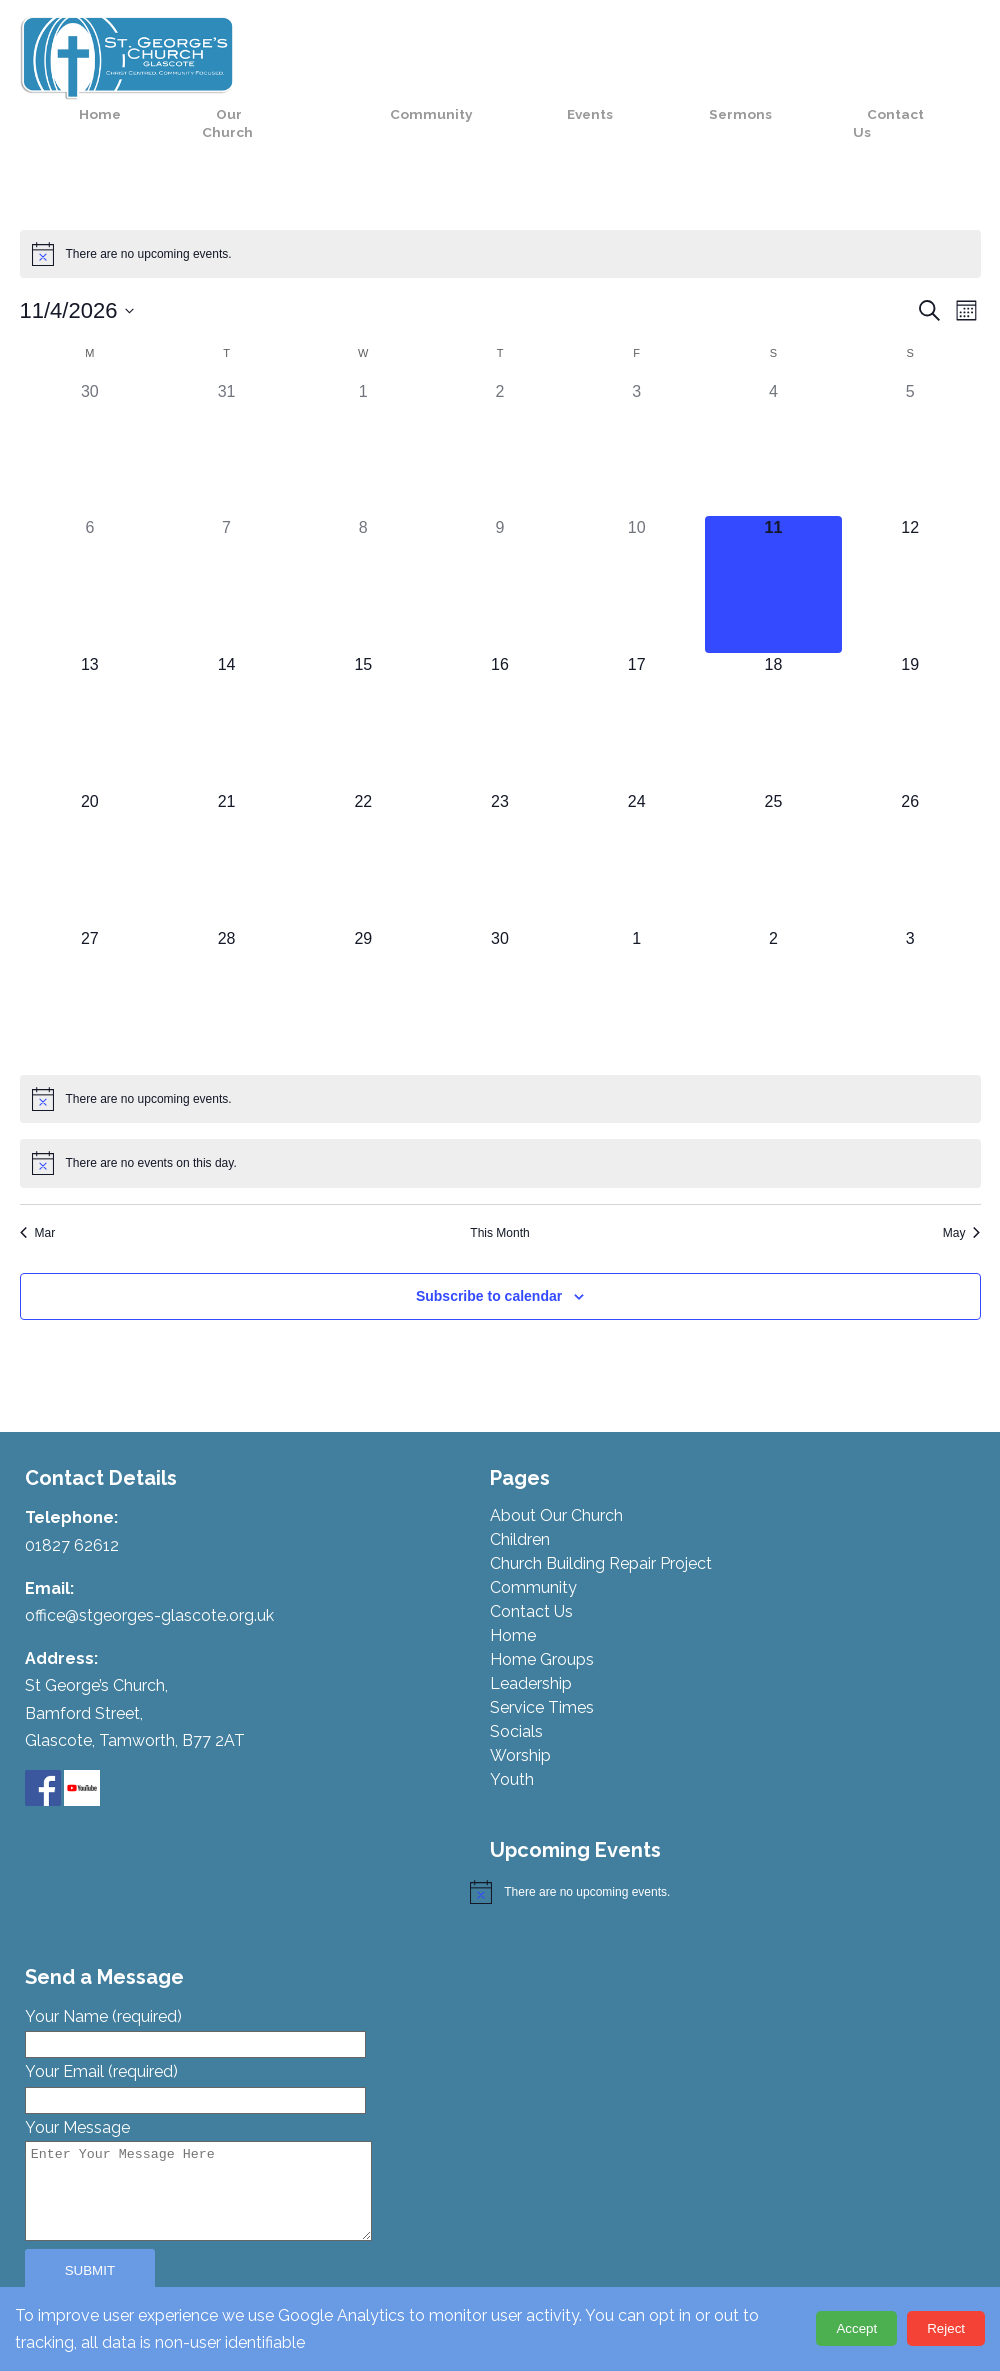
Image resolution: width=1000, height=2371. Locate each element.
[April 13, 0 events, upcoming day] (90, 679)
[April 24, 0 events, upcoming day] (636, 816)
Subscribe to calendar (489, 1254)
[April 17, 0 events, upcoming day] (636, 679)
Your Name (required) (195, 1989)
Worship (520, 1714)
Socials (516, 1690)
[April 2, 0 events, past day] (500, 406)
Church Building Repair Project (601, 1522)
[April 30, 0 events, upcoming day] (500, 953)
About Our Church (556, 1474)
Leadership (531, 1642)
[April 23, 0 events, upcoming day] (500, 816)
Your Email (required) (195, 2044)
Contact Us (921, 57)
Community (558, 48)
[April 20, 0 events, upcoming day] (90, 816)
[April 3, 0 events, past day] (636, 406)
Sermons (801, 48)
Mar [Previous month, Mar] (38, 1191)
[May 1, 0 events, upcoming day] (636, 953)
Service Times (542, 1666)
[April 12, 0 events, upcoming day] (910, 543)
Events (684, 48)
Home (301, 48)
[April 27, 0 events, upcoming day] (90, 953)
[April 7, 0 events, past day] (226, 543)
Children (520, 1498)
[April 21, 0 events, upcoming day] (226, 816)
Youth (512, 1738)
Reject (946, 2328)
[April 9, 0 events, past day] (500, 543)
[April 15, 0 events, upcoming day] (363, 679)
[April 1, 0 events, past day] (363, 406)
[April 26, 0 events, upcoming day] (910, 816)
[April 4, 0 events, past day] (773, 406)
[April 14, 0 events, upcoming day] (226, 679)
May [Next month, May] (962, 1191)
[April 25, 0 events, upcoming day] (773, 816)
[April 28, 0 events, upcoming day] (226, 953)
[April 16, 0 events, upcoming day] (500, 679)
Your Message (218, 2139)
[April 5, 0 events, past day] (910, 406)
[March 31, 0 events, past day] (226, 406)
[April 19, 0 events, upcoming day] (910, 679)
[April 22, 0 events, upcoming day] (363, 816)
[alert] (500, 212)
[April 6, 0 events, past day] (90, 543)
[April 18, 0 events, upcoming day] (773, 679)
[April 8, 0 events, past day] (363, 543)
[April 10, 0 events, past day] (636, 543)
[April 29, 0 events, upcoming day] (363, 953)
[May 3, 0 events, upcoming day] (910, 953)
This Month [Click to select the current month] (499, 1191)
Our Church (408, 57)
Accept (856, 2328)
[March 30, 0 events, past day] (90, 406)
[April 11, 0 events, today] (773, 543)
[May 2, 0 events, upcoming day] (773, 953)
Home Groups (542, 1618)
